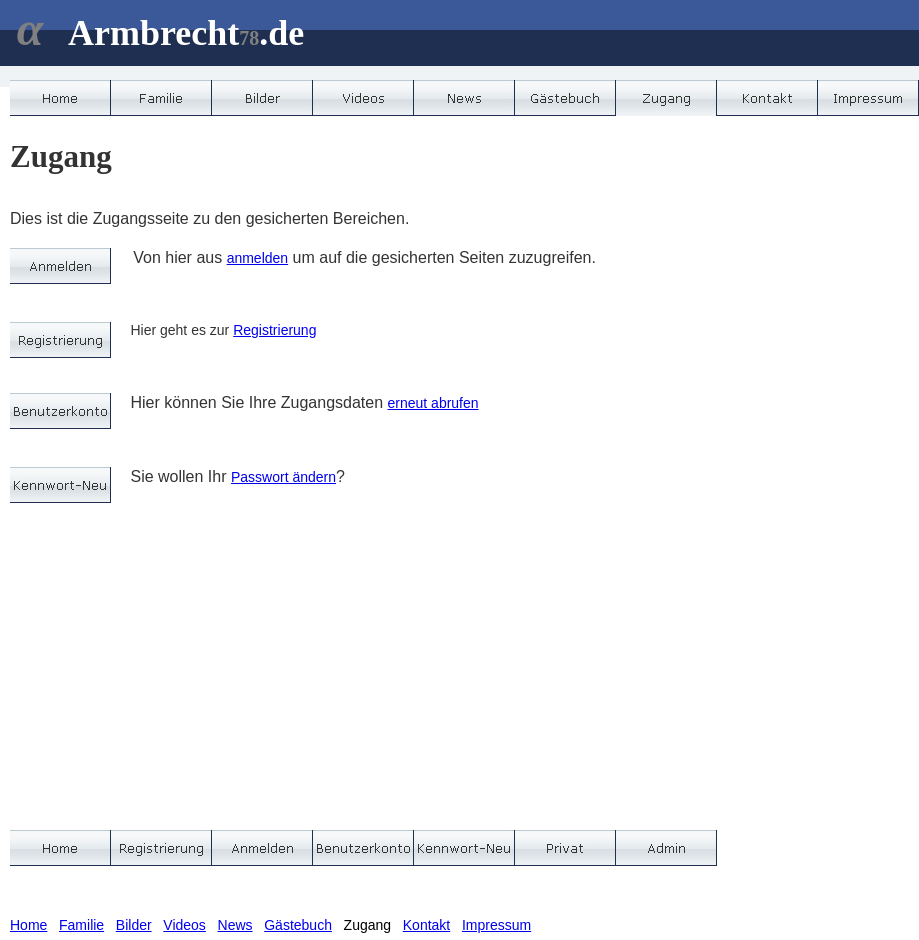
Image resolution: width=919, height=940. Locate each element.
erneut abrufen (433, 403)
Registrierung (274, 330)
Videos (184, 925)
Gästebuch (298, 925)
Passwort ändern (283, 477)
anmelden (258, 258)
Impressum (496, 925)
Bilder (134, 925)
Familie (81, 925)
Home (28, 925)
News (235, 925)
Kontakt (426, 925)
